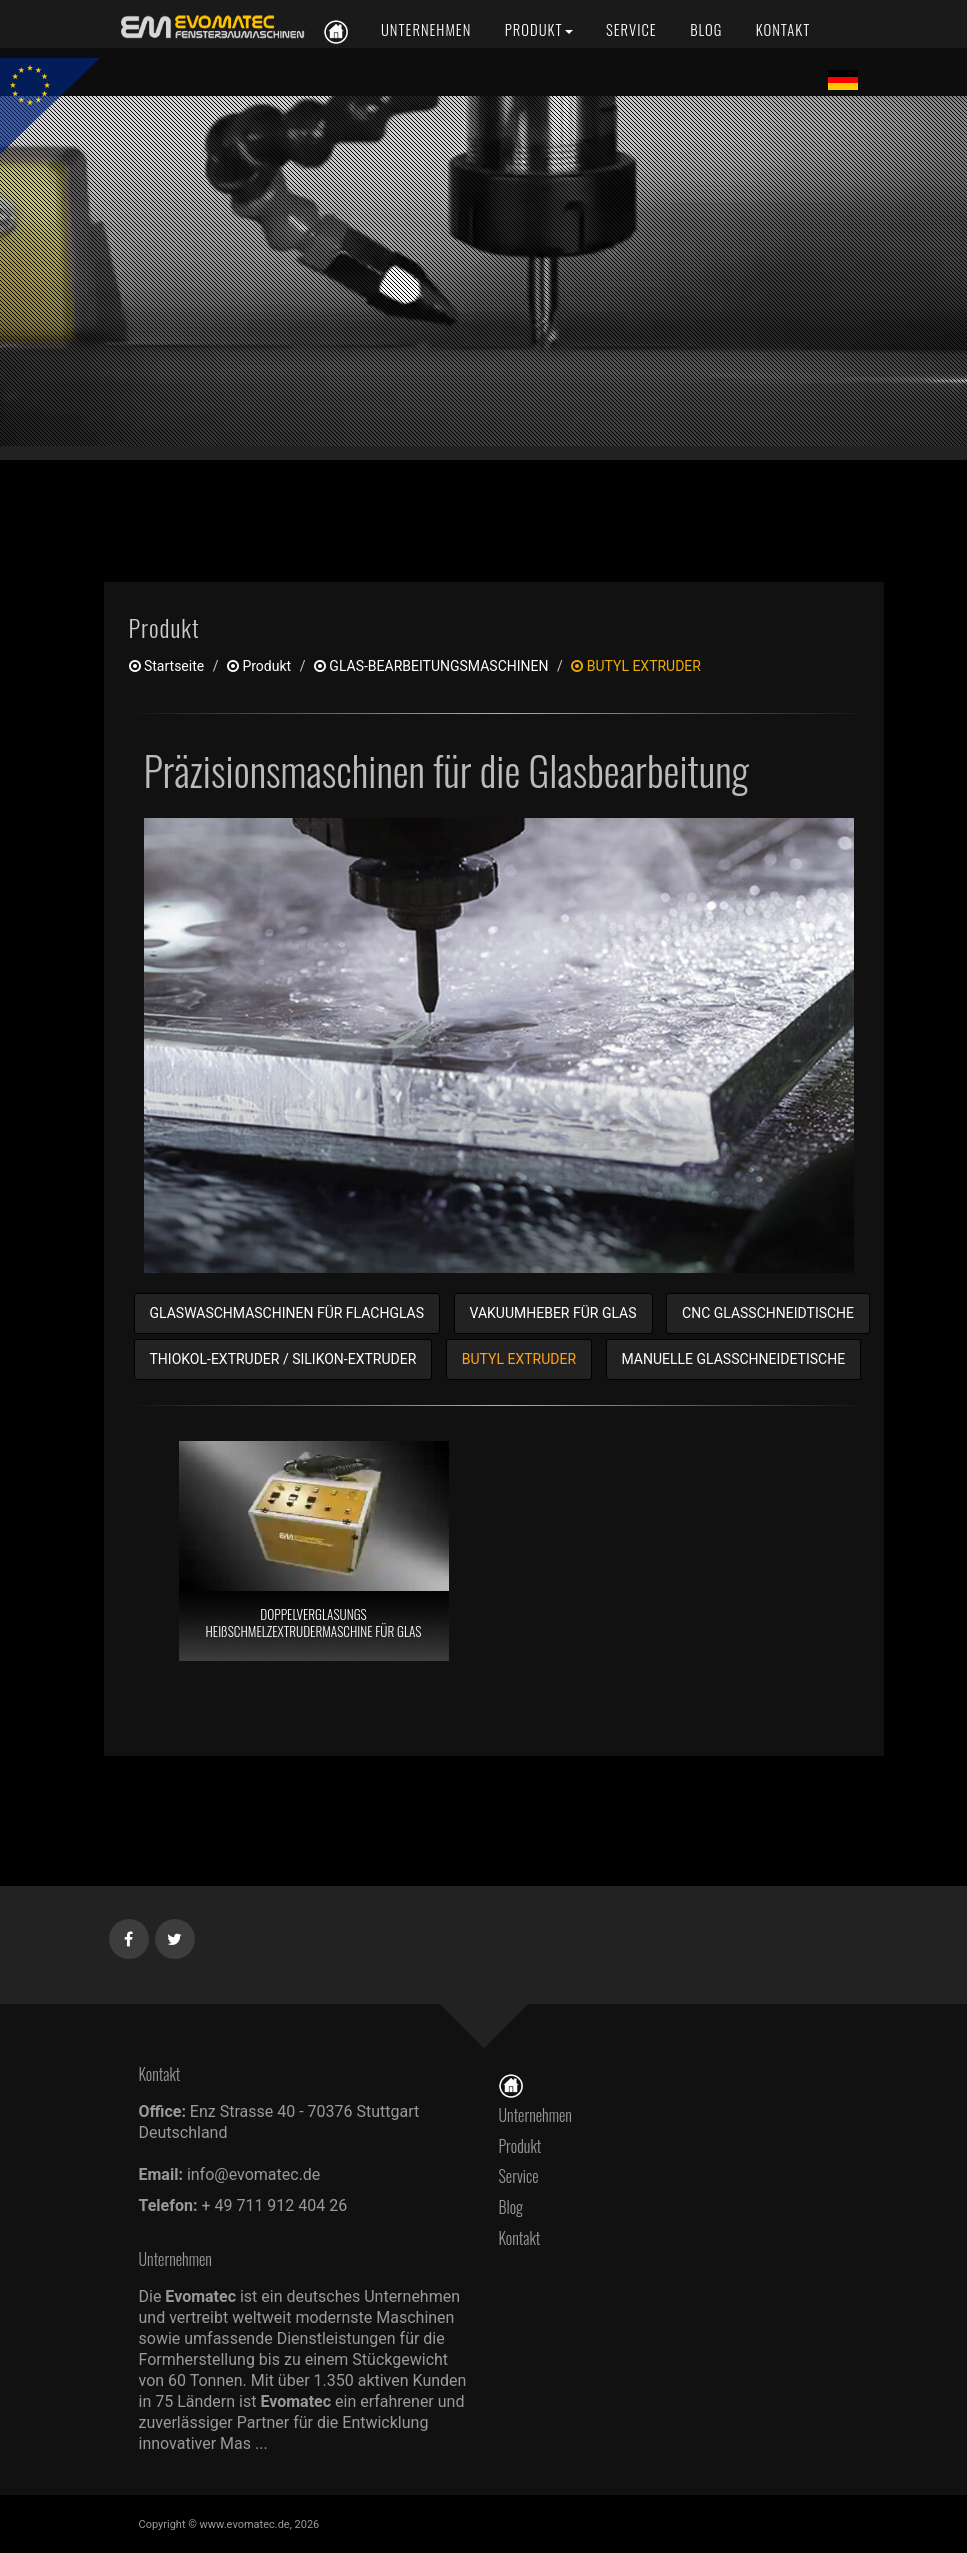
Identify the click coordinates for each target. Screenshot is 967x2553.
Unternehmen (535, 2115)
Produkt (520, 2146)
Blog (511, 2207)
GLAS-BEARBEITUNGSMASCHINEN (431, 666)
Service (519, 2176)
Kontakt (525, 2238)
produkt (259, 666)
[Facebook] (129, 1935)
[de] (209, 27)
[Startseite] (511, 2084)
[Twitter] (175, 1935)
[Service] (631, 29)
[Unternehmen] (426, 29)
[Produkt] (539, 29)
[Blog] (706, 29)
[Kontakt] (781, 29)
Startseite (167, 666)
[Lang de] (843, 79)
